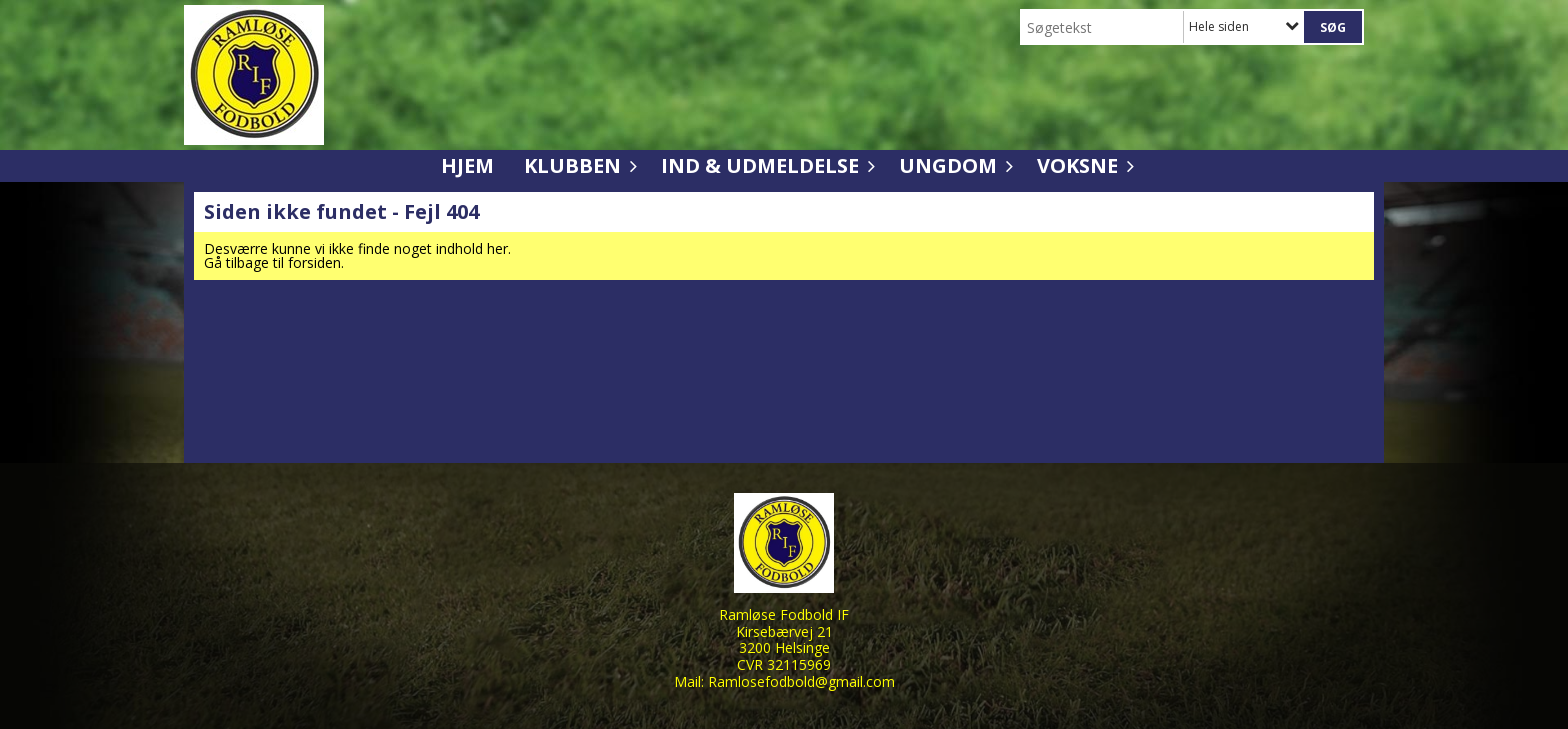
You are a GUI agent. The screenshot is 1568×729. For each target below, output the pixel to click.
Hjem (467, 165)
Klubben (577, 165)
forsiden (314, 262)
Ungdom (953, 165)
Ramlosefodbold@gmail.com (801, 681)
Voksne (1082, 165)
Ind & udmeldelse (765, 165)
